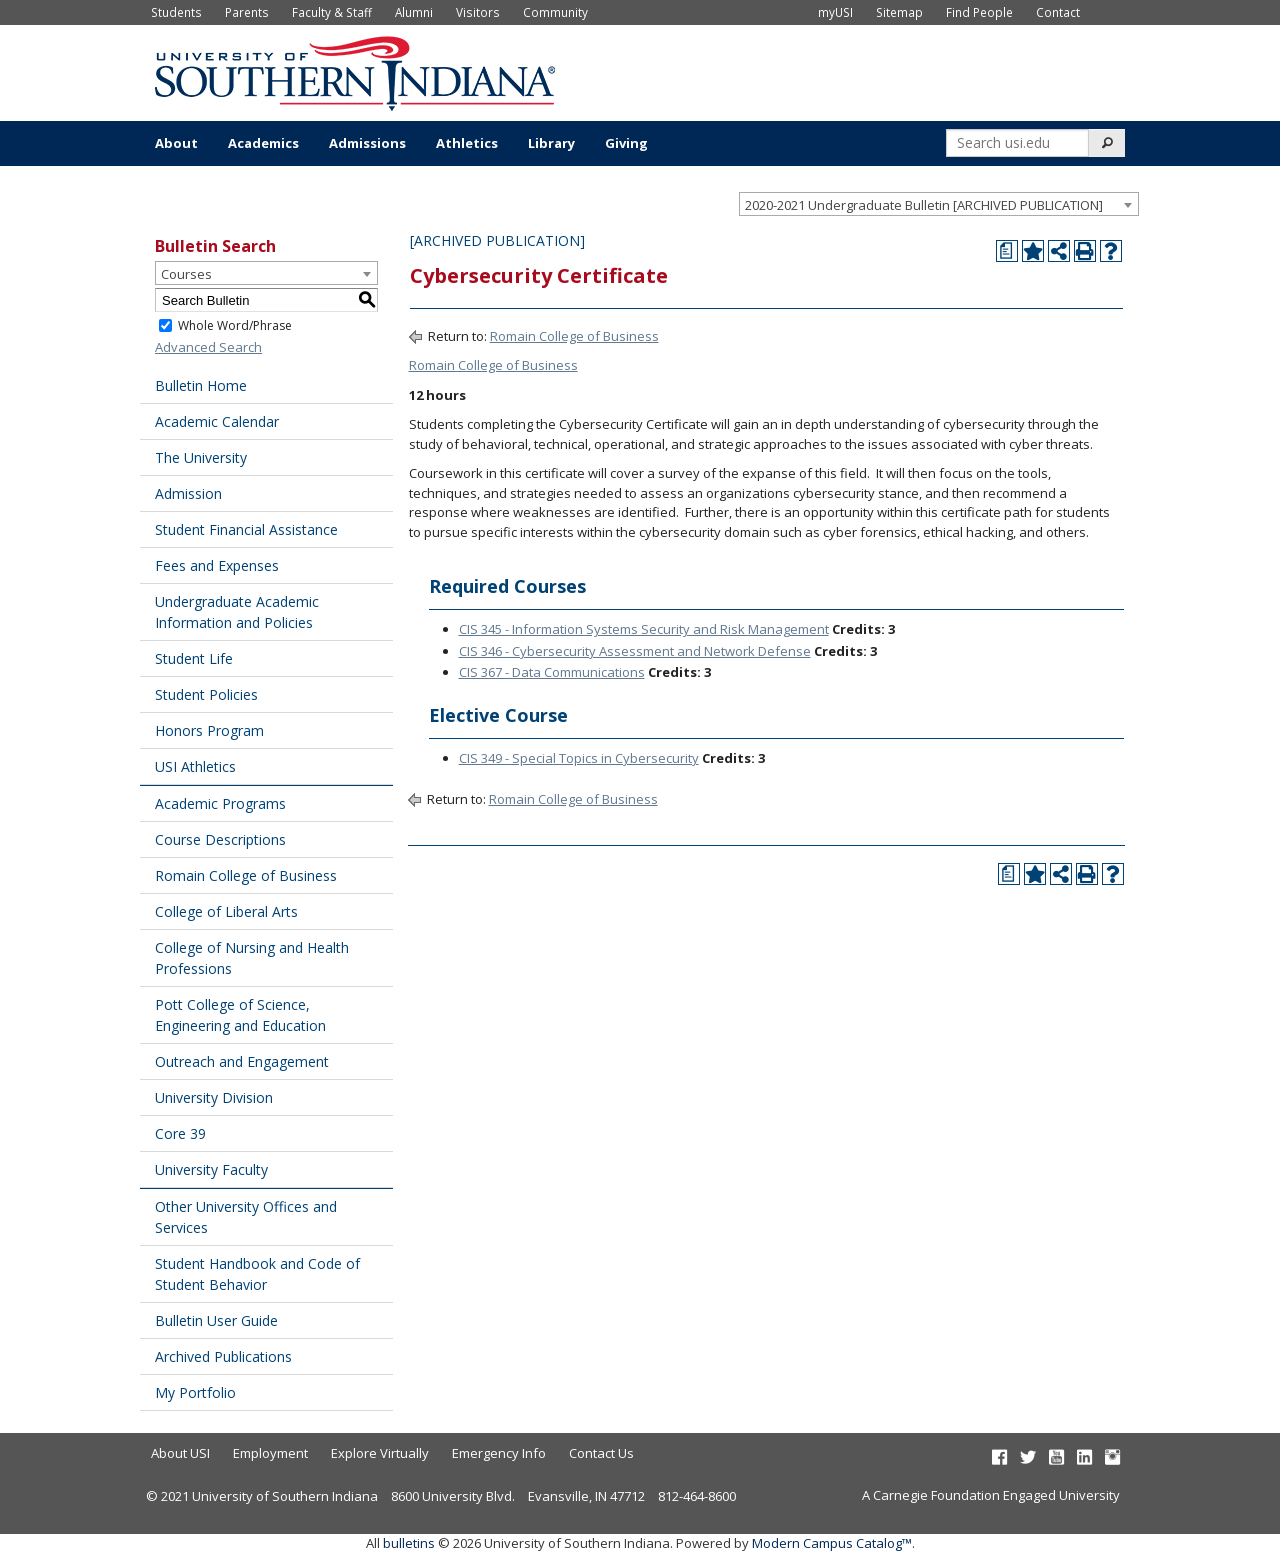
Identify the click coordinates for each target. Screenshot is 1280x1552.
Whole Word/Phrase (235, 325)
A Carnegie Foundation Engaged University (991, 1495)
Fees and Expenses (217, 565)
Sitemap (899, 12)
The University (201, 457)
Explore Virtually (380, 1453)
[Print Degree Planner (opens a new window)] (1007, 251)
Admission (188, 493)
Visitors (478, 12)
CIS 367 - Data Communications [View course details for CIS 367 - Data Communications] (552, 672)
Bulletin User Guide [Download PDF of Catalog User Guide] (216, 1320)
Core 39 (180, 1133)
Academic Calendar (217, 421)
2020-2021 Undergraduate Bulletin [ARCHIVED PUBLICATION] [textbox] (924, 205)
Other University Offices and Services (246, 1217)
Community (555, 12)
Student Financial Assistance (246, 529)
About (176, 143)
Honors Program (209, 730)
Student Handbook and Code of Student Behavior (257, 1274)
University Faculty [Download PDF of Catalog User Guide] (211, 1169)
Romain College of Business (246, 875)
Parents (247, 12)
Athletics (467, 143)
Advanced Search (208, 347)
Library (551, 143)
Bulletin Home (201, 385)
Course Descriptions (220, 839)
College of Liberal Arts (226, 911)
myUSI (835, 12)
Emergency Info (499, 1453)
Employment (270, 1453)
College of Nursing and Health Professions (252, 958)
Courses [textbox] (186, 274)
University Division (214, 1097)
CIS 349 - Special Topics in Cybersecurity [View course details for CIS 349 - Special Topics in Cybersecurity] (579, 758)
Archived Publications (223, 1356)
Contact (1058, 12)
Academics (263, 143)
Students (176, 12)
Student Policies (206, 694)
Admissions (367, 143)
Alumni (414, 12)
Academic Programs (220, 803)
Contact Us (601, 1453)
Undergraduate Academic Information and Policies (237, 612)
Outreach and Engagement (242, 1061)
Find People (979, 12)
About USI (180, 1453)
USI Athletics (195, 766)
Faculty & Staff (332, 12)
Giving (626, 143)
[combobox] (939, 204)
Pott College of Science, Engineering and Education (240, 1015)
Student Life (194, 658)
